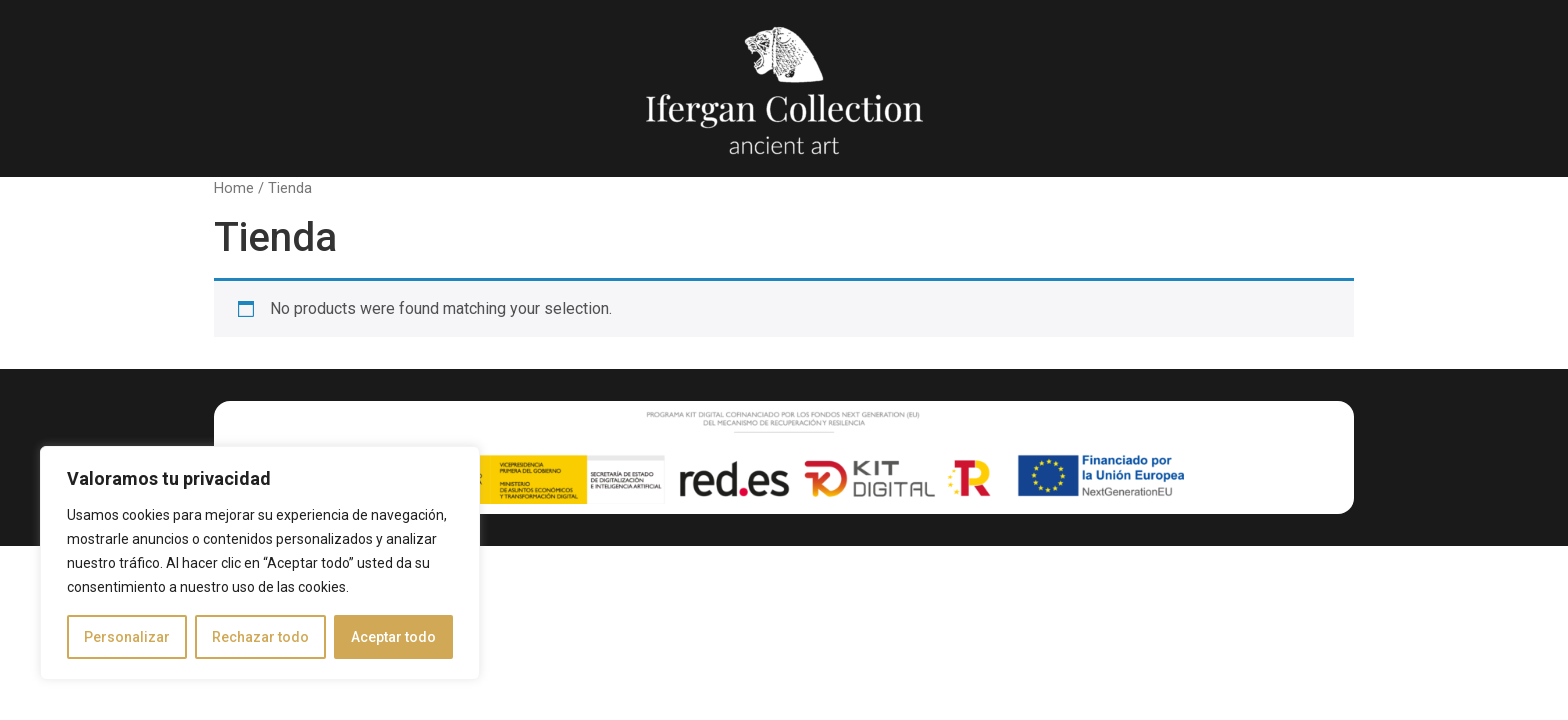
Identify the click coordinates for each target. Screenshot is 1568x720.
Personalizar (127, 637)
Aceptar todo (393, 637)
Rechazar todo (260, 637)
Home (234, 188)
